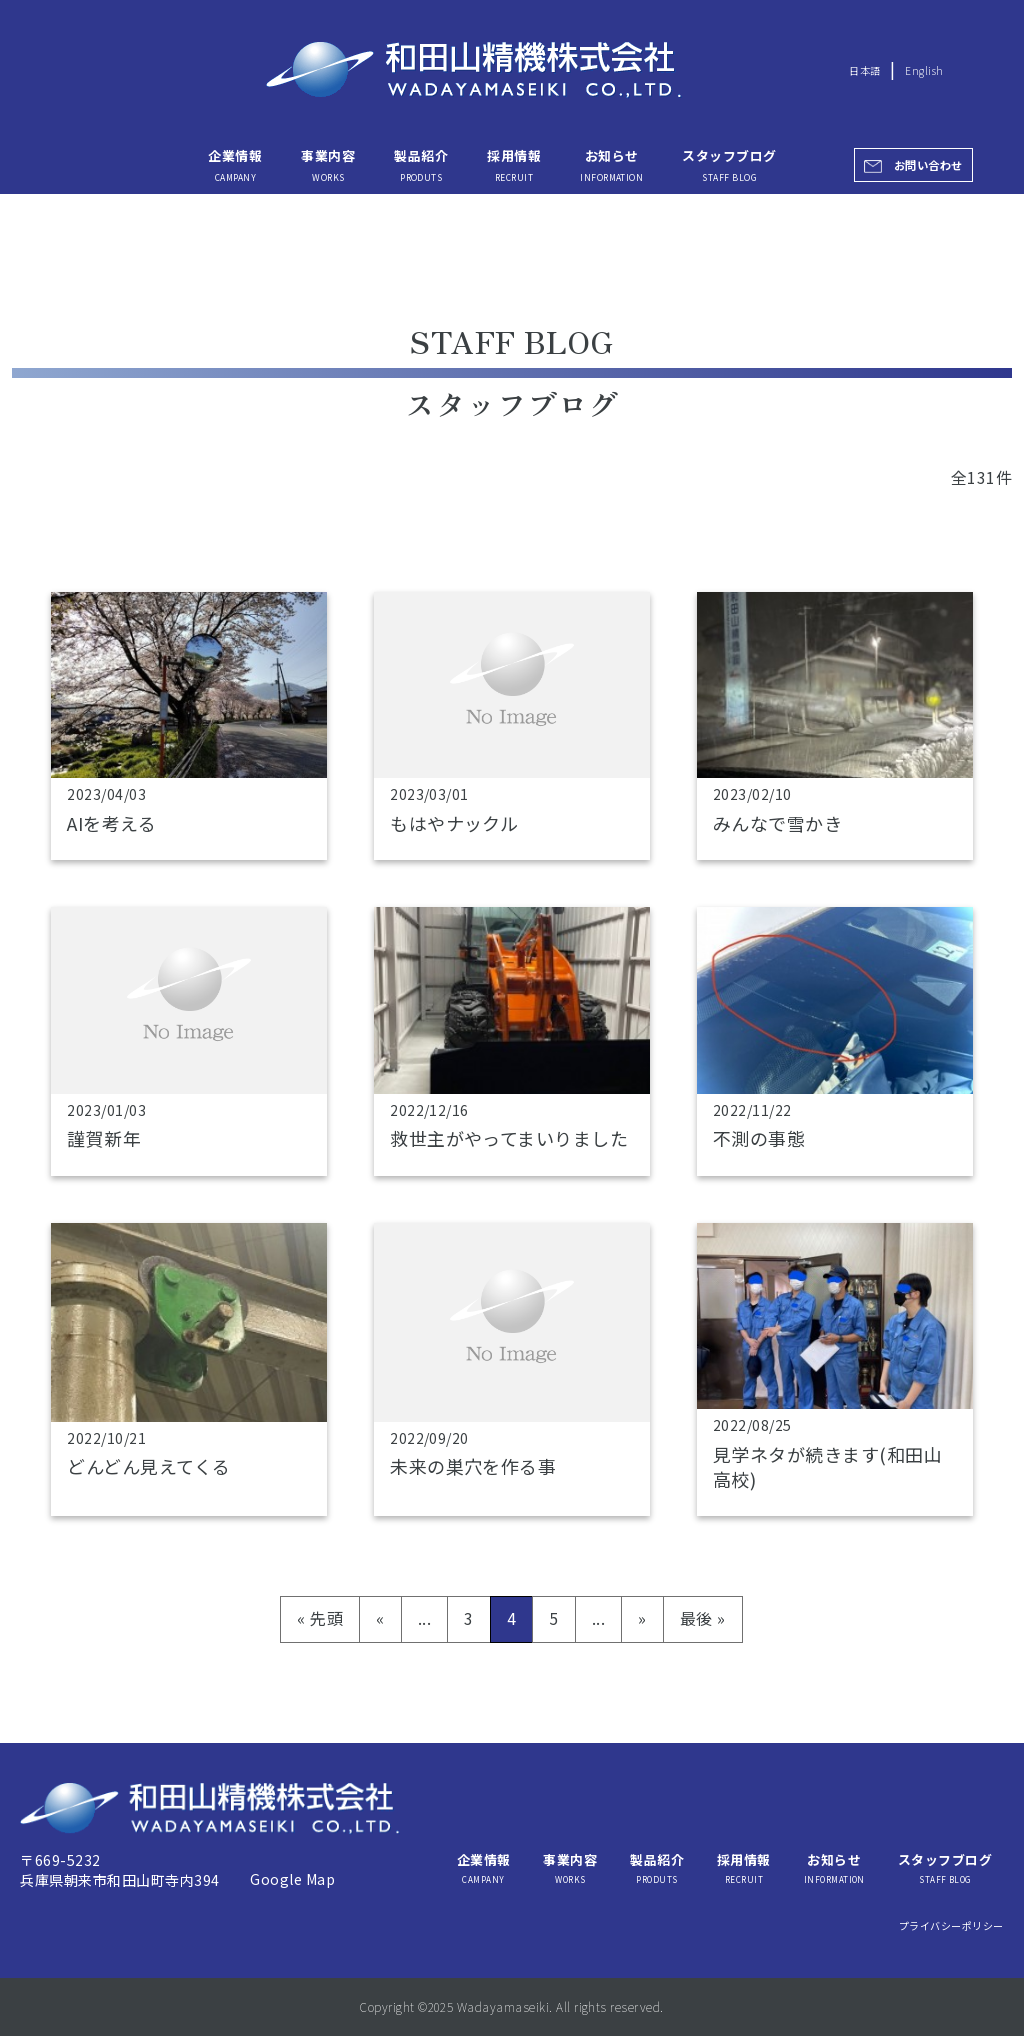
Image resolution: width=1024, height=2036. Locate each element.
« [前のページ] (380, 1618)
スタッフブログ (729, 164)
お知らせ (611, 164)
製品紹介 (421, 164)
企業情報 (235, 164)
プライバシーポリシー (951, 1925)
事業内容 (328, 164)
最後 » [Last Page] (703, 1618)
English (924, 70)
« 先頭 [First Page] (320, 1618)
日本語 (864, 70)
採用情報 (514, 164)
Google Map (292, 1879)
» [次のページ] (642, 1618)
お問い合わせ (928, 165)
